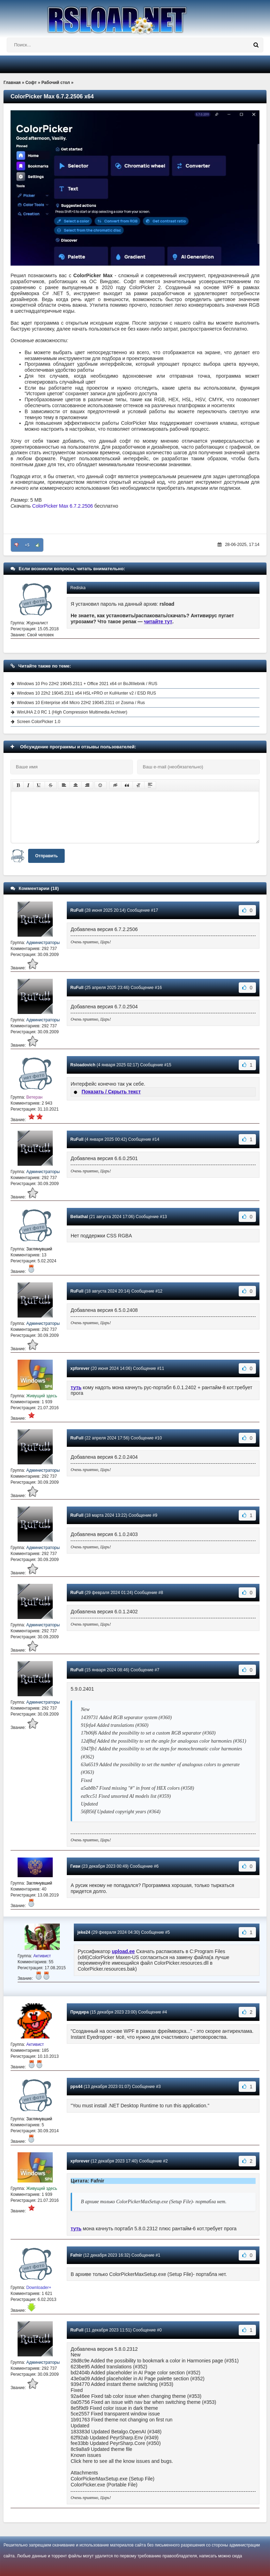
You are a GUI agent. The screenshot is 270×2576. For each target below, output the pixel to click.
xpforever (80, 1368)
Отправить (46, 855)
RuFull (76, 910)
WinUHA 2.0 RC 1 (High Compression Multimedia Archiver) (72, 712)
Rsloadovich (82, 1064)
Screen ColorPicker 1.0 (38, 721)
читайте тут (158, 621)
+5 (27, 545)
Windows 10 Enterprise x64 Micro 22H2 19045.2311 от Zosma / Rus (81, 702)
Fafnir (76, 2255)
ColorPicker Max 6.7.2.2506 (62, 506)
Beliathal (79, 1216)
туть (76, 1387)
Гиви (75, 1866)
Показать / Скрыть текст (111, 1091)
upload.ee (123, 1951)
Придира (79, 2012)
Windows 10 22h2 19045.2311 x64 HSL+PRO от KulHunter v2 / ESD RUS (86, 693)
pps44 (76, 2086)
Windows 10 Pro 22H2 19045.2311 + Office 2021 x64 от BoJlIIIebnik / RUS (87, 683)
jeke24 (83, 1932)
